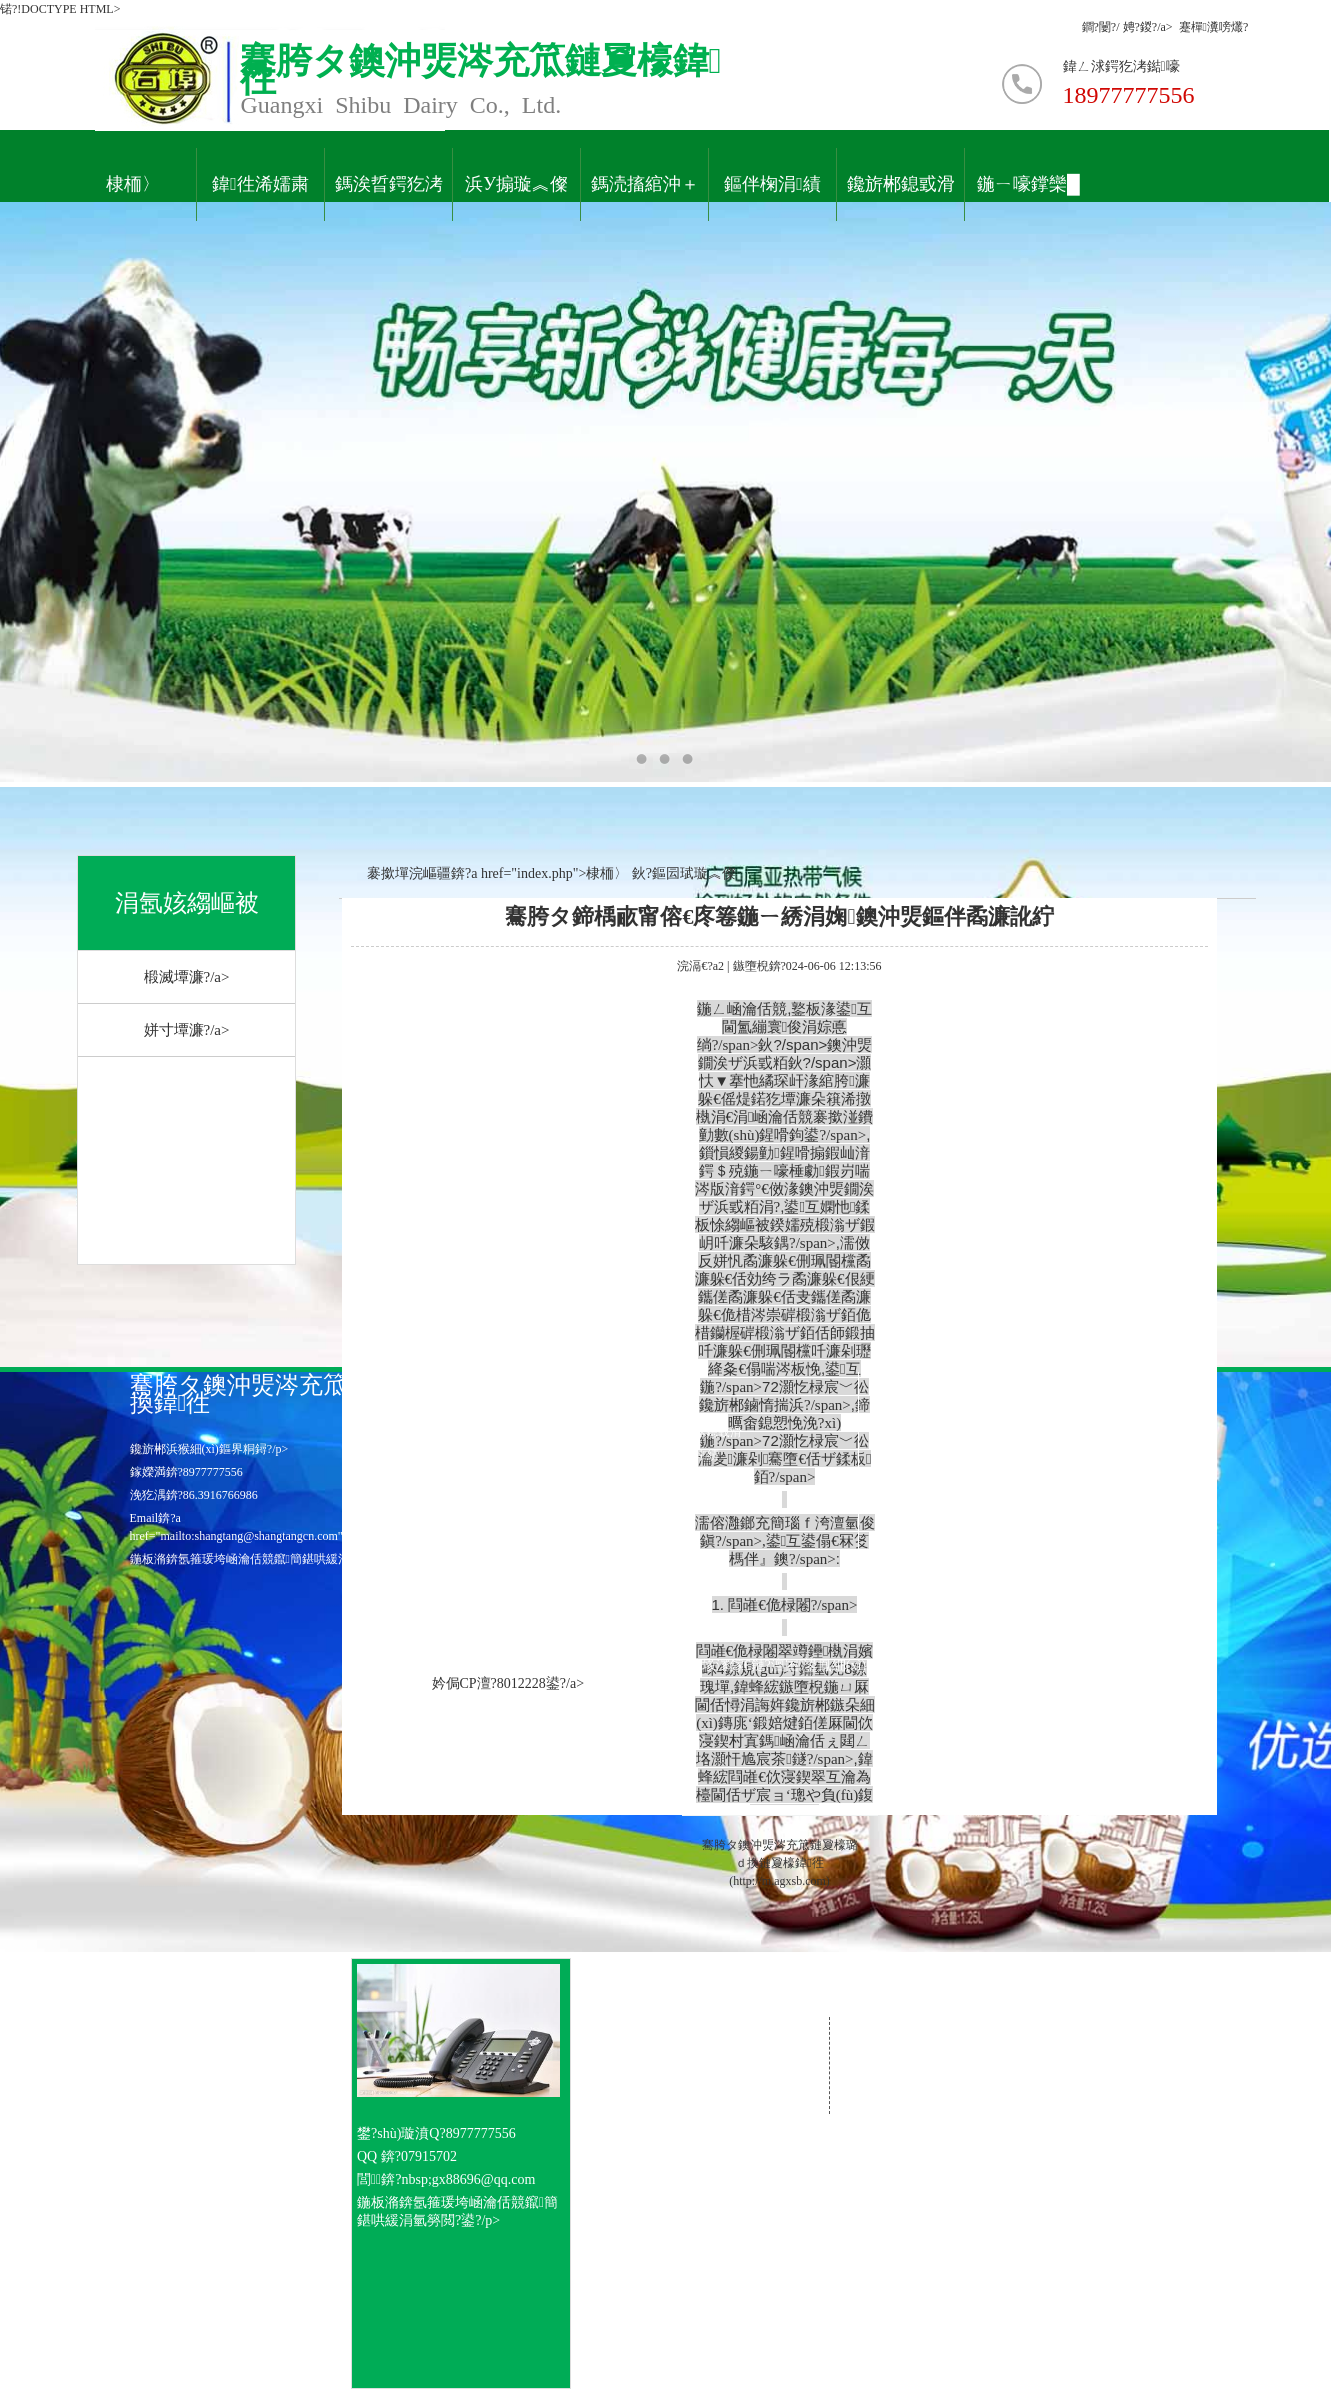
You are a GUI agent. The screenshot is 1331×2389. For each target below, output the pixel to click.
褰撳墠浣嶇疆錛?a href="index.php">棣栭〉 (483, 873)
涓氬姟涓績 (590, 1455)
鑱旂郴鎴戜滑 (901, 184)
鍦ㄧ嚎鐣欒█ (1028, 184)
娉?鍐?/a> (1151, 27)
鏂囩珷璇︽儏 (694, 873)
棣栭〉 (133, 184)
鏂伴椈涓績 (772, 184)
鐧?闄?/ (1102, 27)
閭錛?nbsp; (394, 2179)
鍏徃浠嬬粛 (260, 184)
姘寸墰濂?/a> (187, 1030)
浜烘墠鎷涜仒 (594, 1478)
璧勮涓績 (690, 1455)
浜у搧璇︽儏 (516, 184)
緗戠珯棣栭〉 (594, 1432)
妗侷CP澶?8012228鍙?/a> (508, 1683)
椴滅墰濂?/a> (187, 977)
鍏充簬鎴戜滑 (706, 1432)
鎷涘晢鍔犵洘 (389, 184)
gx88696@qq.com (484, 2179)
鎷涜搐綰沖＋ (645, 184)
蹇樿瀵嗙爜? (1214, 27)
